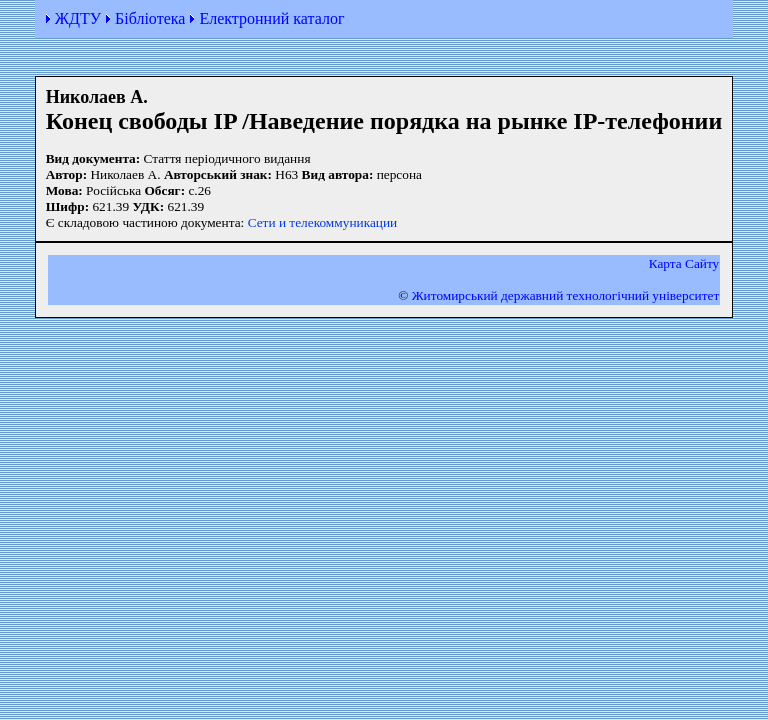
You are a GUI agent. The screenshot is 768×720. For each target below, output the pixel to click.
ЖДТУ (78, 18)
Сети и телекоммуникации (323, 222)
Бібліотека (150, 18)
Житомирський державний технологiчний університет (566, 295)
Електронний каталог (271, 18)
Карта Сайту (684, 263)
